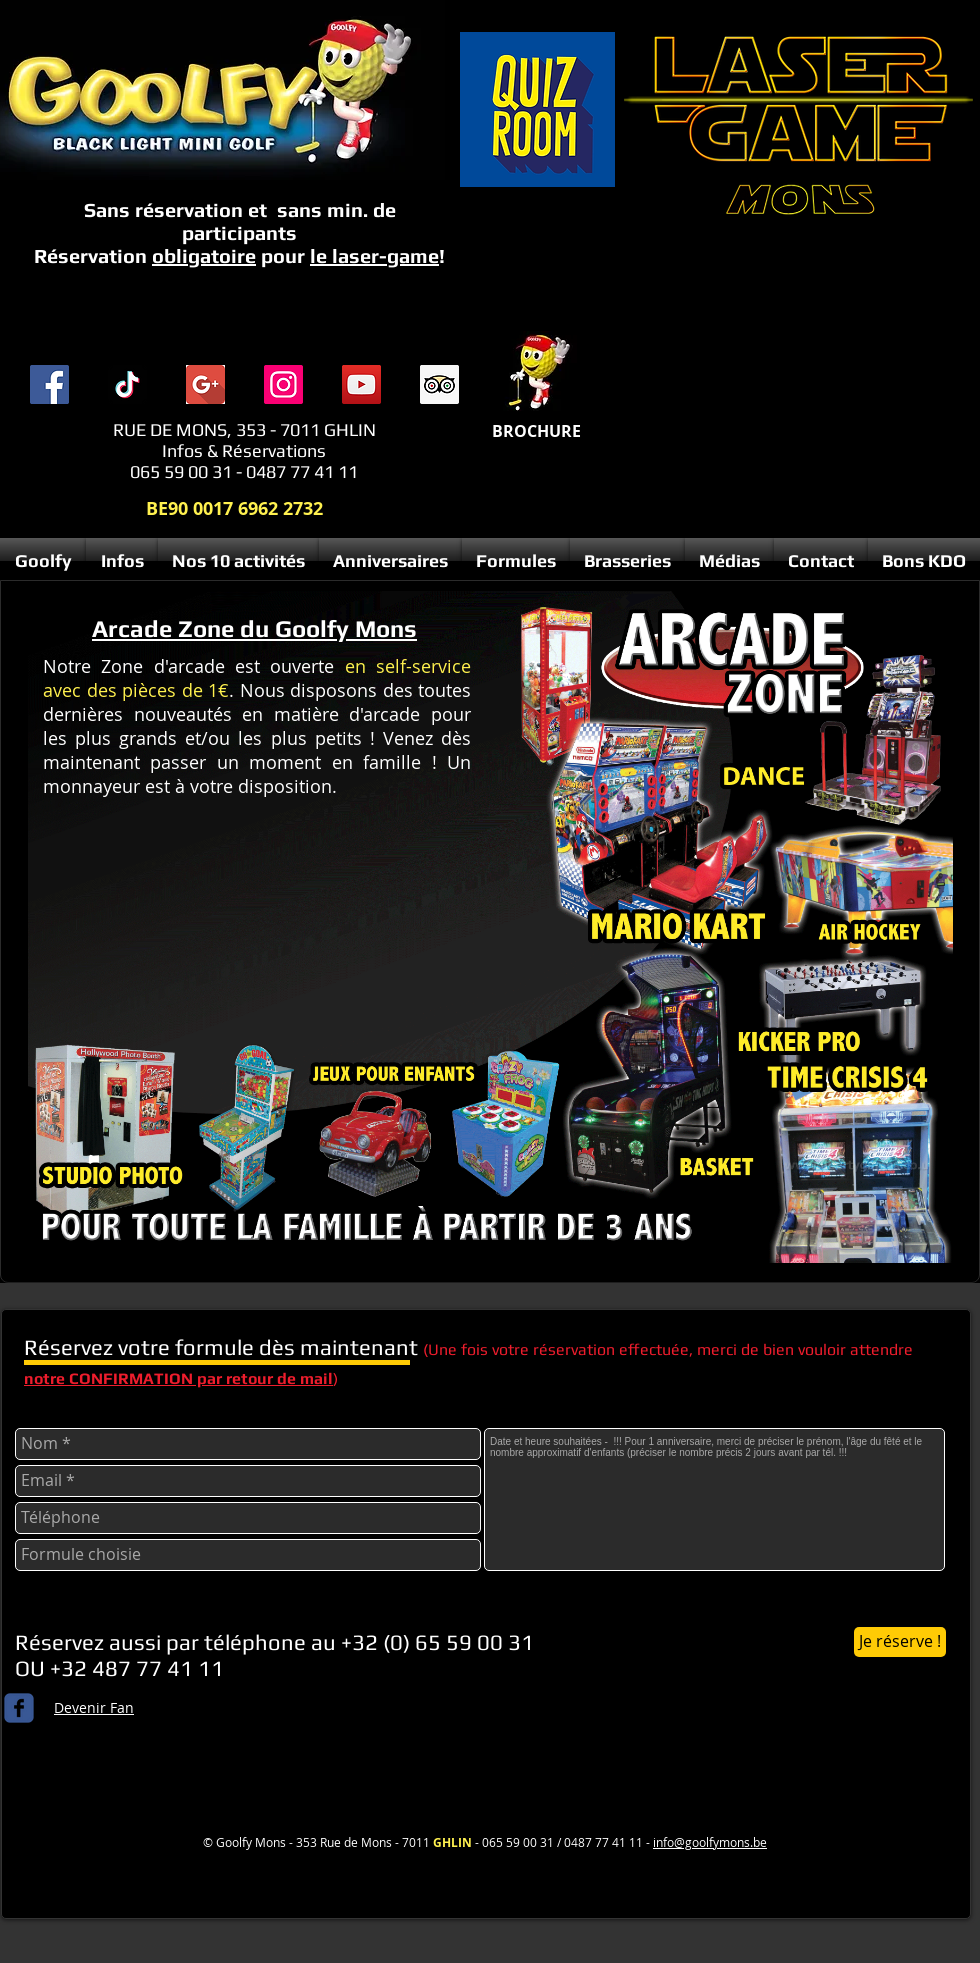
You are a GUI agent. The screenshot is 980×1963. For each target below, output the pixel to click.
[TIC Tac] (127, 384)
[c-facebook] (19, 1708)
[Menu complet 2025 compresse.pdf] (537, 373)
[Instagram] (283, 384)
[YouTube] (361, 384)
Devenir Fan (94, 1707)
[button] (122, 561)
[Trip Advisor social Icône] (439, 384)
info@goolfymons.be (710, 1842)
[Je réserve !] (900, 1642)
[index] (205, 384)
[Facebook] (49, 384)
